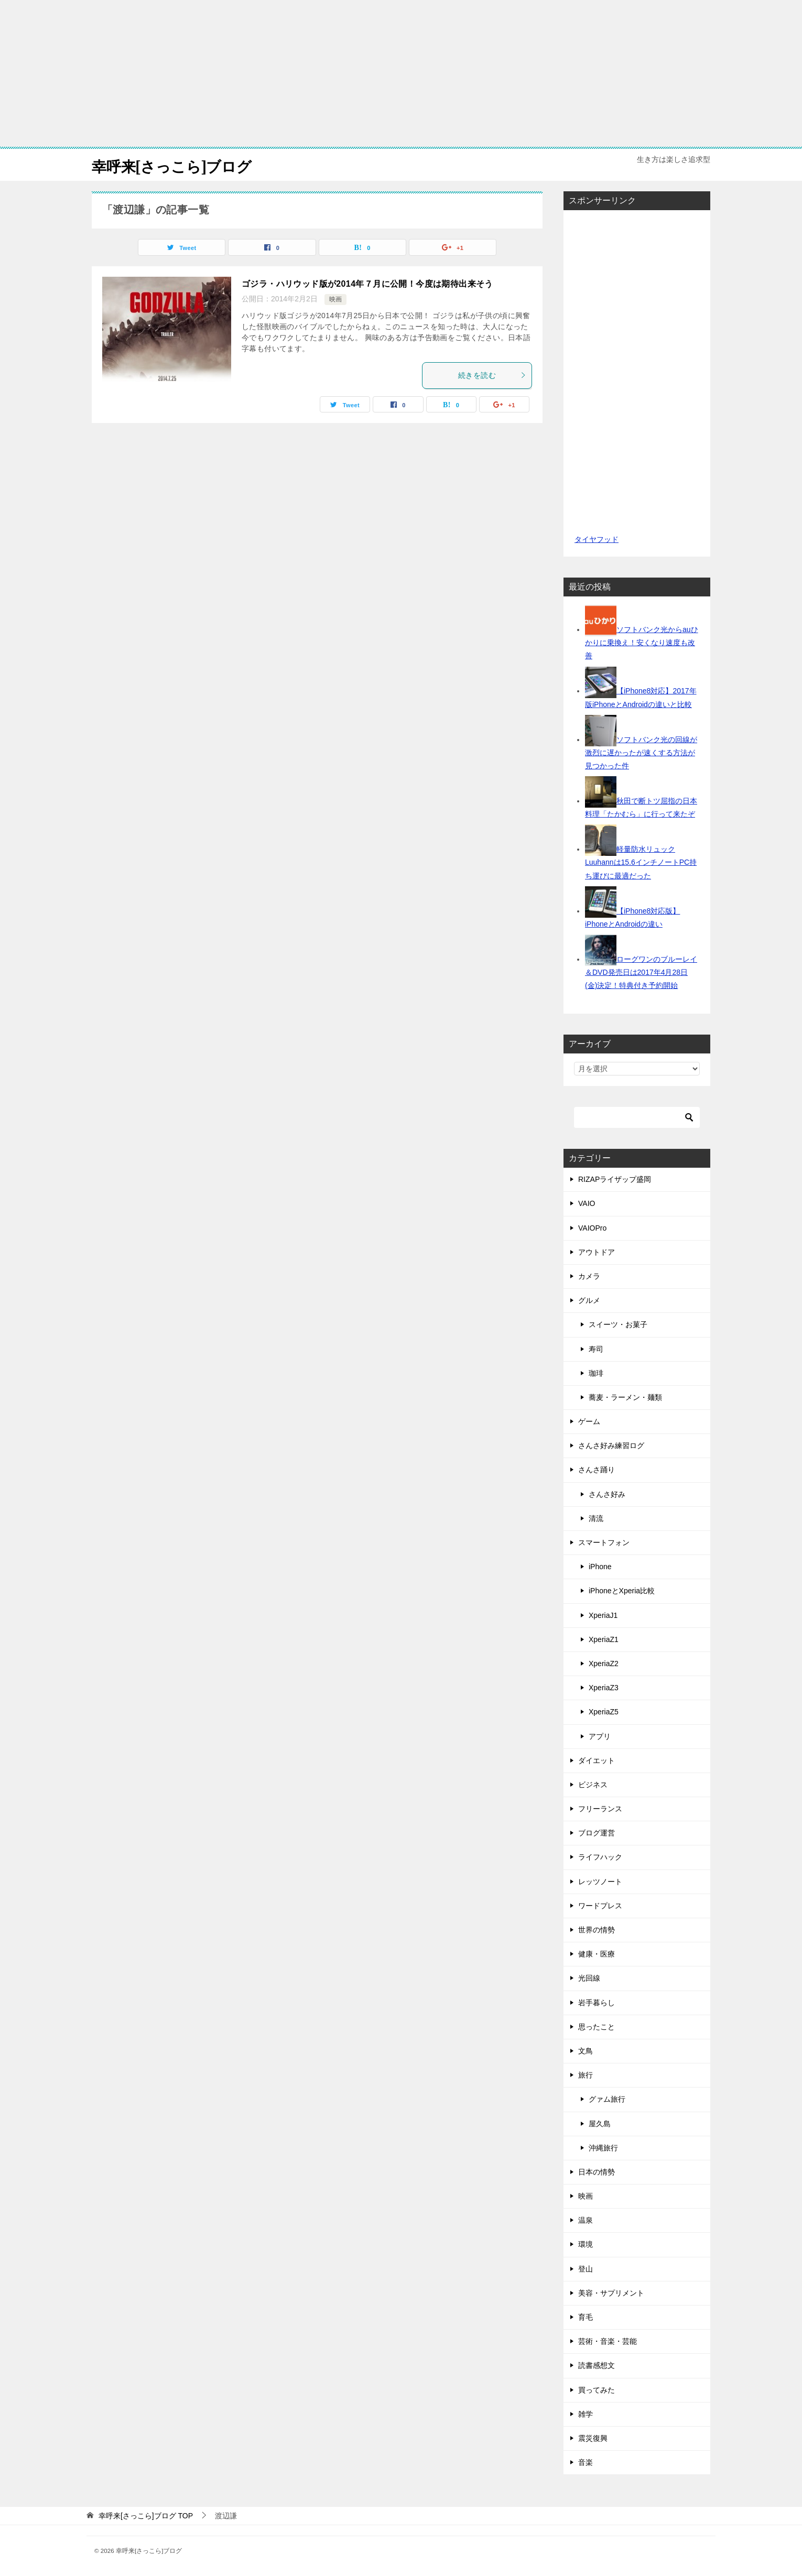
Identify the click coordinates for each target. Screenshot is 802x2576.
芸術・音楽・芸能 (607, 2341)
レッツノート (600, 1881)
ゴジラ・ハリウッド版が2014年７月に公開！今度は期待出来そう (367, 283)
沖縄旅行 (603, 2148)
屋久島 (600, 2124)
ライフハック (600, 1857)
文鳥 (585, 2051)
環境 (585, 2244)
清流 (596, 1518)
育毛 (585, 2317)
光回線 (589, 1978)
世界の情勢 (596, 1930)
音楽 (585, 2462)
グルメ (589, 1300)
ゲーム (589, 1421)
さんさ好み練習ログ (611, 1445)
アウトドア (596, 1252)
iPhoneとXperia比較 (622, 1590)
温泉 (585, 2220)
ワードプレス (600, 1905)
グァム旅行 (607, 2099)
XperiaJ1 (603, 1615)
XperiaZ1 (604, 1639)
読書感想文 (596, 2365)
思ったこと (596, 2027)
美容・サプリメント (611, 2293)
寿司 (596, 1349)
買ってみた (596, 2390)
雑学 (585, 2414)
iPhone (600, 1566)
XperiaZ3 (604, 1687)
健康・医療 (596, 1954)
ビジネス (593, 1784)
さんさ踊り (596, 1469)
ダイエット (596, 1760)
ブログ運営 (596, 1833)
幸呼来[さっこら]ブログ (177, 165)
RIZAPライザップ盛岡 (614, 1179)
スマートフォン (604, 1542)
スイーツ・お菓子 (618, 1324)
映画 (335, 299)
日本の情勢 (596, 2172)
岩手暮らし (596, 2002)
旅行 (585, 2075)
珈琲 (596, 1373)
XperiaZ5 (604, 1712)
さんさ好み (607, 1494)
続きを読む (492, 375)
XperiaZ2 (604, 1663)
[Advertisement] (401, 73)
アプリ (600, 1736)
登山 (585, 2269)
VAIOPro (592, 1228)
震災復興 (593, 2438)
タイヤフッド (596, 539)
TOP (146, 2516)
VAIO (586, 1203)
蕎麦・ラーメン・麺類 (625, 1397)
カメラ (589, 1276)
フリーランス (600, 1809)
